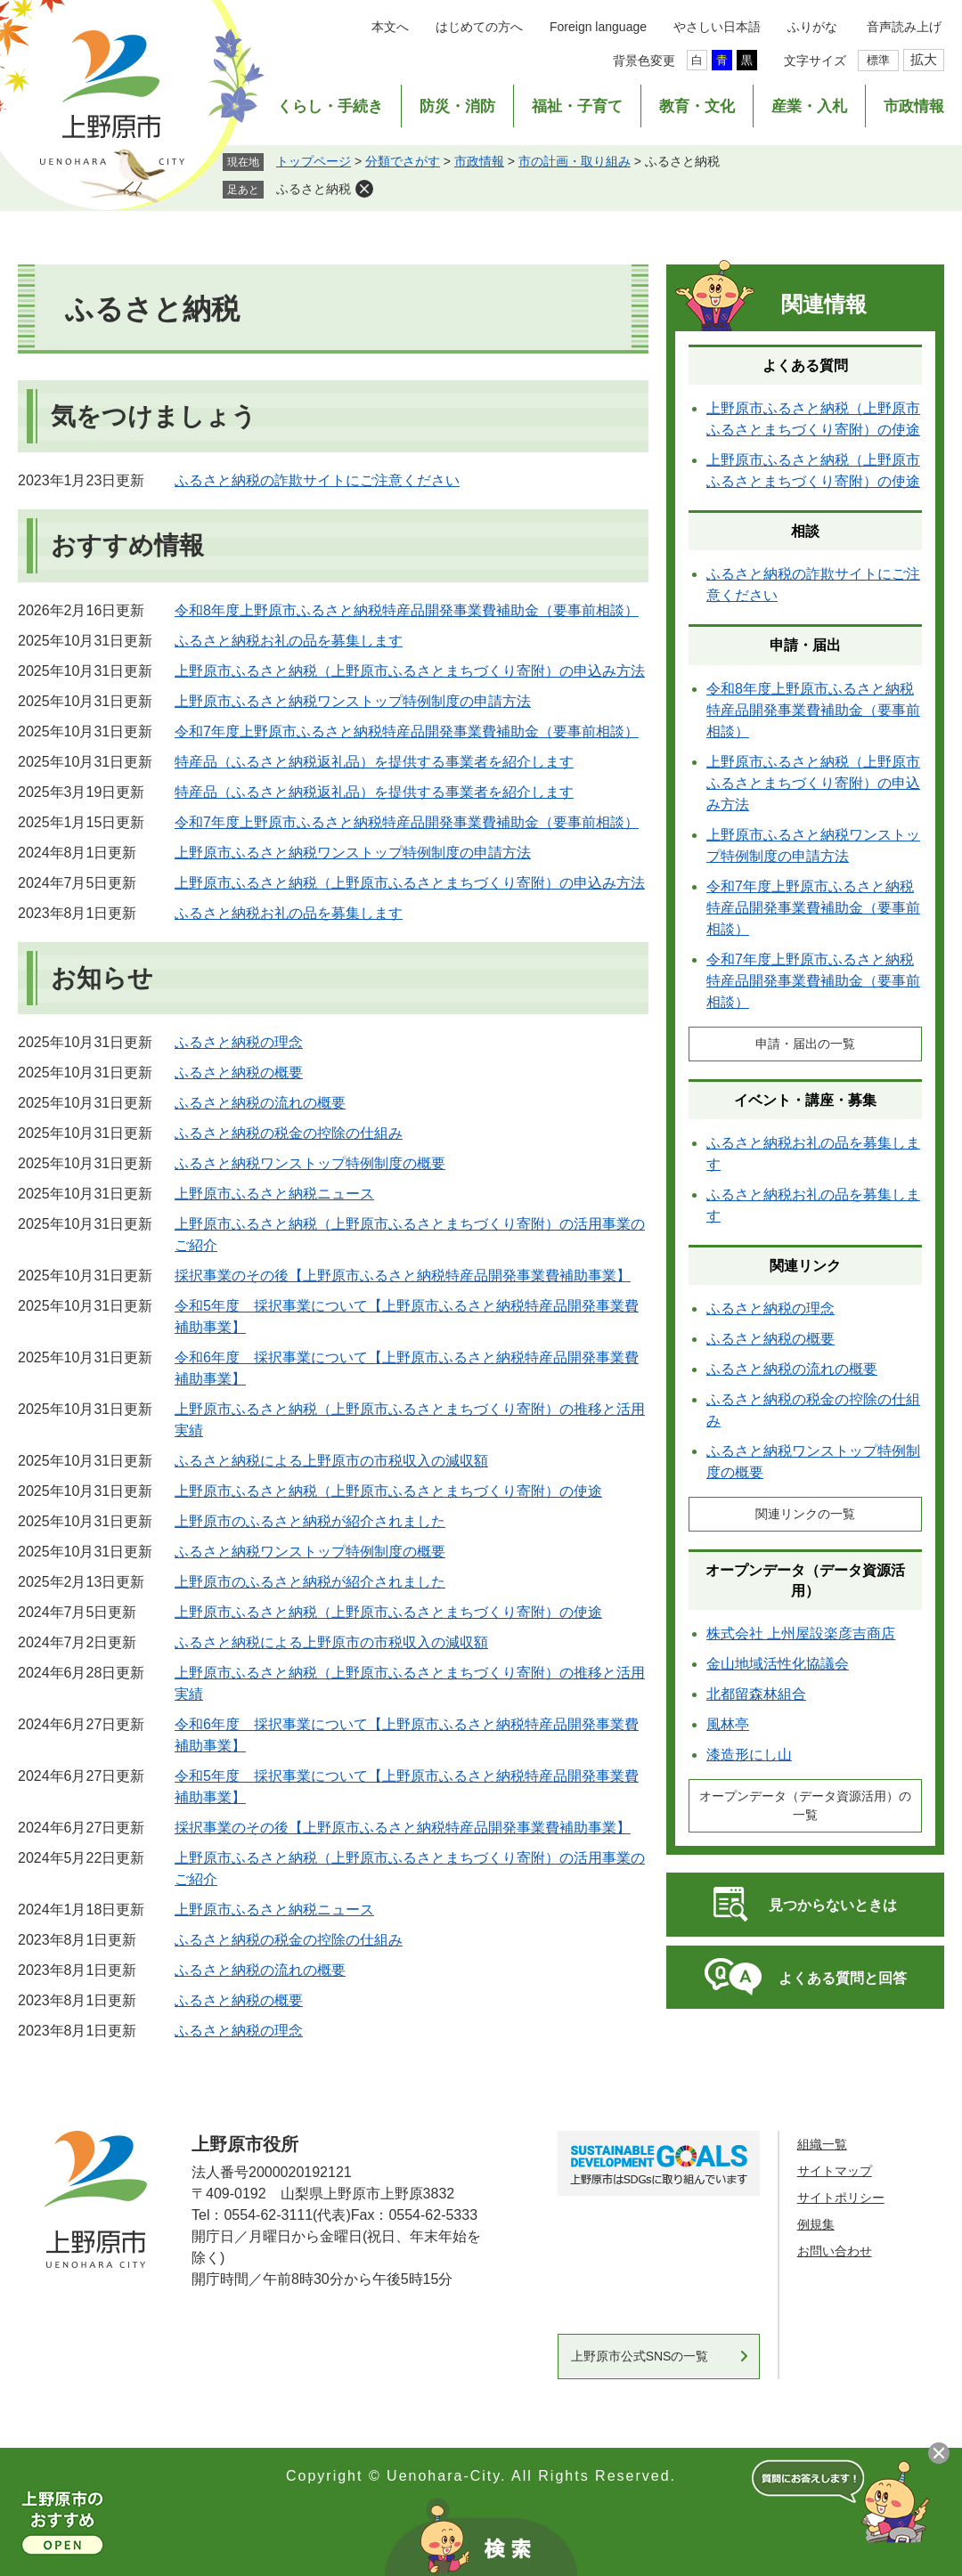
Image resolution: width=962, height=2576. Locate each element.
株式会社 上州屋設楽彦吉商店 (800, 1633)
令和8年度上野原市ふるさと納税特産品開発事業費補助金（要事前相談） (407, 610)
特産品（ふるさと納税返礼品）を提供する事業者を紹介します (374, 761)
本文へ (390, 27)
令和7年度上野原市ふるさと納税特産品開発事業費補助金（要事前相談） (407, 731)
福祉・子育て (577, 106)
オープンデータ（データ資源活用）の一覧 (805, 1805)
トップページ (313, 161)
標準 (878, 60)
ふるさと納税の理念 (239, 1042)
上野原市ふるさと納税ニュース (274, 1193)
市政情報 (914, 106)
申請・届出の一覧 (805, 1043)
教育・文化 (697, 106)
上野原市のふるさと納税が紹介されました (310, 1521)
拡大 (923, 59)
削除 (364, 189)
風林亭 (727, 1724)
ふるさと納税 (313, 189)
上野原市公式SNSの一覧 (640, 2356)
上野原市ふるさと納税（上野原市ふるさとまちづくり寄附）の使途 (388, 1491)
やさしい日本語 (717, 27)
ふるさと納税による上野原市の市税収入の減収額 (331, 1460)
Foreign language (598, 27)
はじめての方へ (479, 27)
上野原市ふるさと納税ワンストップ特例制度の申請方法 (353, 701)
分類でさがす (402, 161)
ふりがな (812, 27)
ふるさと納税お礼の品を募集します (289, 640)
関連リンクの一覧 (805, 1514)
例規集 (816, 2224)
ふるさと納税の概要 (239, 1072)
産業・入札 (809, 106)
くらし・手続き (330, 106)
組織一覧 (822, 2144)
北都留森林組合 (756, 1694)
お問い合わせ (834, 2251)
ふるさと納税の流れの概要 (260, 1102)
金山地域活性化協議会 (777, 1663)
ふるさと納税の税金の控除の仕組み (289, 1133)
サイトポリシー (841, 2197)
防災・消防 (457, 106)
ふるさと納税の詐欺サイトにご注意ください (317, 480)
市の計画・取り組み (574, 161)
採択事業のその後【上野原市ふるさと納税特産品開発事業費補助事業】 (403, 1275)
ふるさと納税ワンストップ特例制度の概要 (310, 1163)
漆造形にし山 (749, 1754)
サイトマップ (834, 2171)
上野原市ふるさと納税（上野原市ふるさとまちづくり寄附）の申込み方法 (410, 671)
